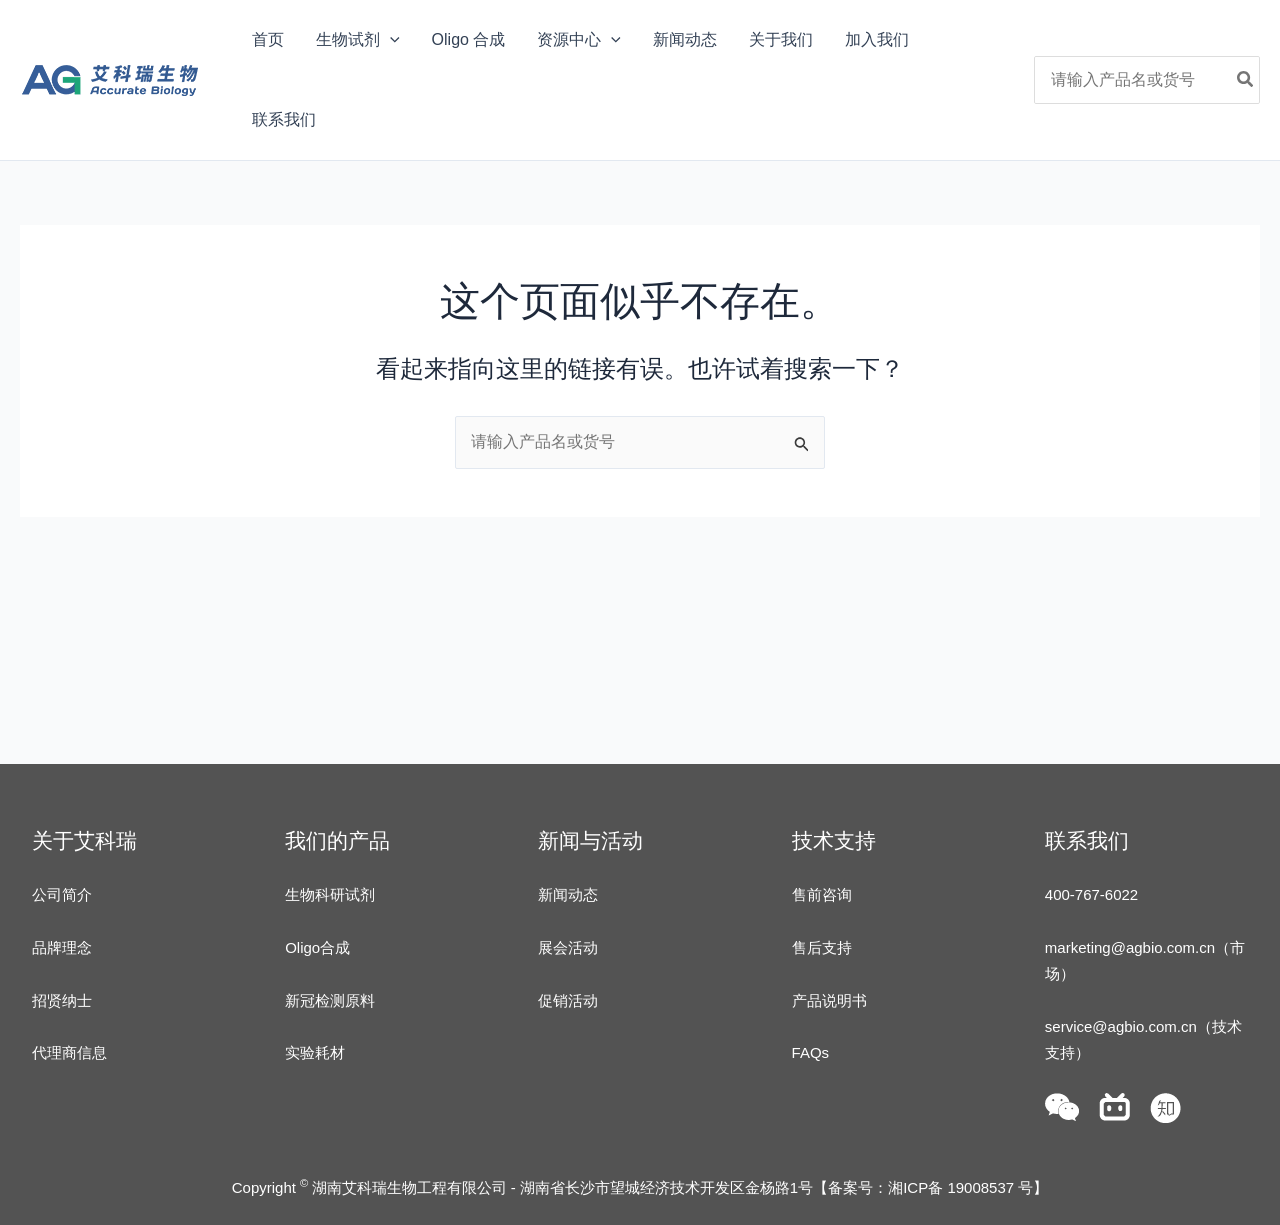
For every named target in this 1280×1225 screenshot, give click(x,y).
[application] (390, 40)
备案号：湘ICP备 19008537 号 (930, 1187)
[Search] (1246, 80)
